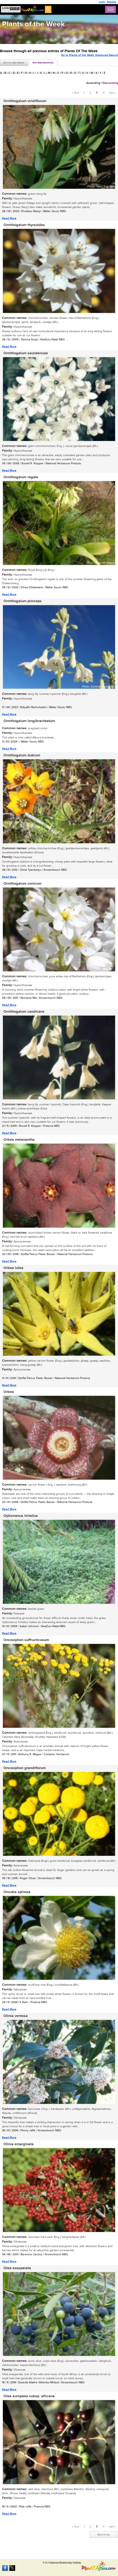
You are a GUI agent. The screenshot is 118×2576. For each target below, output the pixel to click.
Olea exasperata (17, 2268)
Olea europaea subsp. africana (29, 2396)
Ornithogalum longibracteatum (29, 721)
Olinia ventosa (15, 2016)
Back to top (103, 2534)
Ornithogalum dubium (21, 755)
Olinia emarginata (18, 2144)
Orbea (8, 1392)
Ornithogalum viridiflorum (24, 101)
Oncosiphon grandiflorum (24, 1768)
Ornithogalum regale (20, 477)
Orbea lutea (13, 1268)
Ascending (93, 83)
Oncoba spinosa (17, 1892)
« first (75, 92)
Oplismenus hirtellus (20, 1516)
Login (102, 1)
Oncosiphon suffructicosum (26, 1640)
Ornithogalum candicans (23, 1011)
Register (111, 1)
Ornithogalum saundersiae (25, 353)
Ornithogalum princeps (22, 601)
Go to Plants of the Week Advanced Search (89, 55)
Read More (9, 218)
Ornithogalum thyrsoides (24, 225)
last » (112, 92)
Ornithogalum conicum (22, 883)
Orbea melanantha (19, 1139)
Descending (110, 83)
